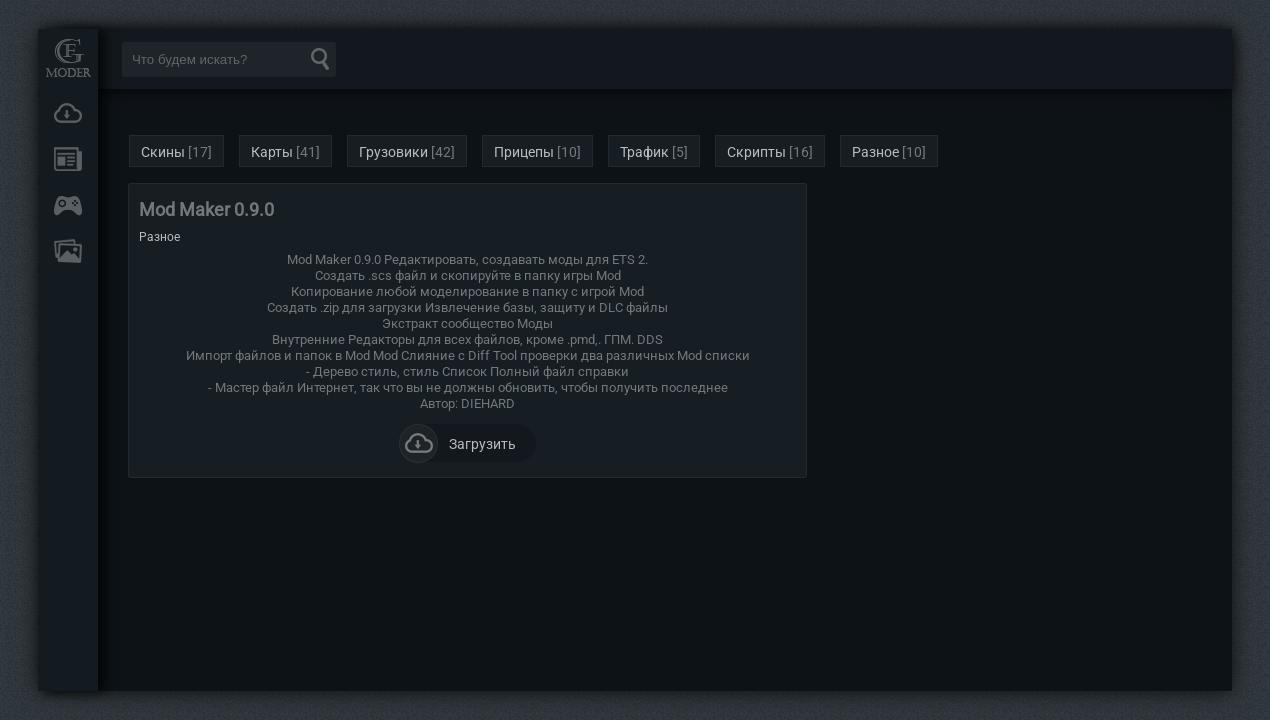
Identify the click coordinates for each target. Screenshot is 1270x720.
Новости (68, 159)
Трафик (644, 152)
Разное (875, 152)
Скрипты (756, 152)
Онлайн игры (68, 205)
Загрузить (457, 443)
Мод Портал (68, 57)
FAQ (68, 251)
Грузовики (393, 152)
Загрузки (68, 113)
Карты (272, 152)
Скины (163, 152)
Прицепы (524, 152)
